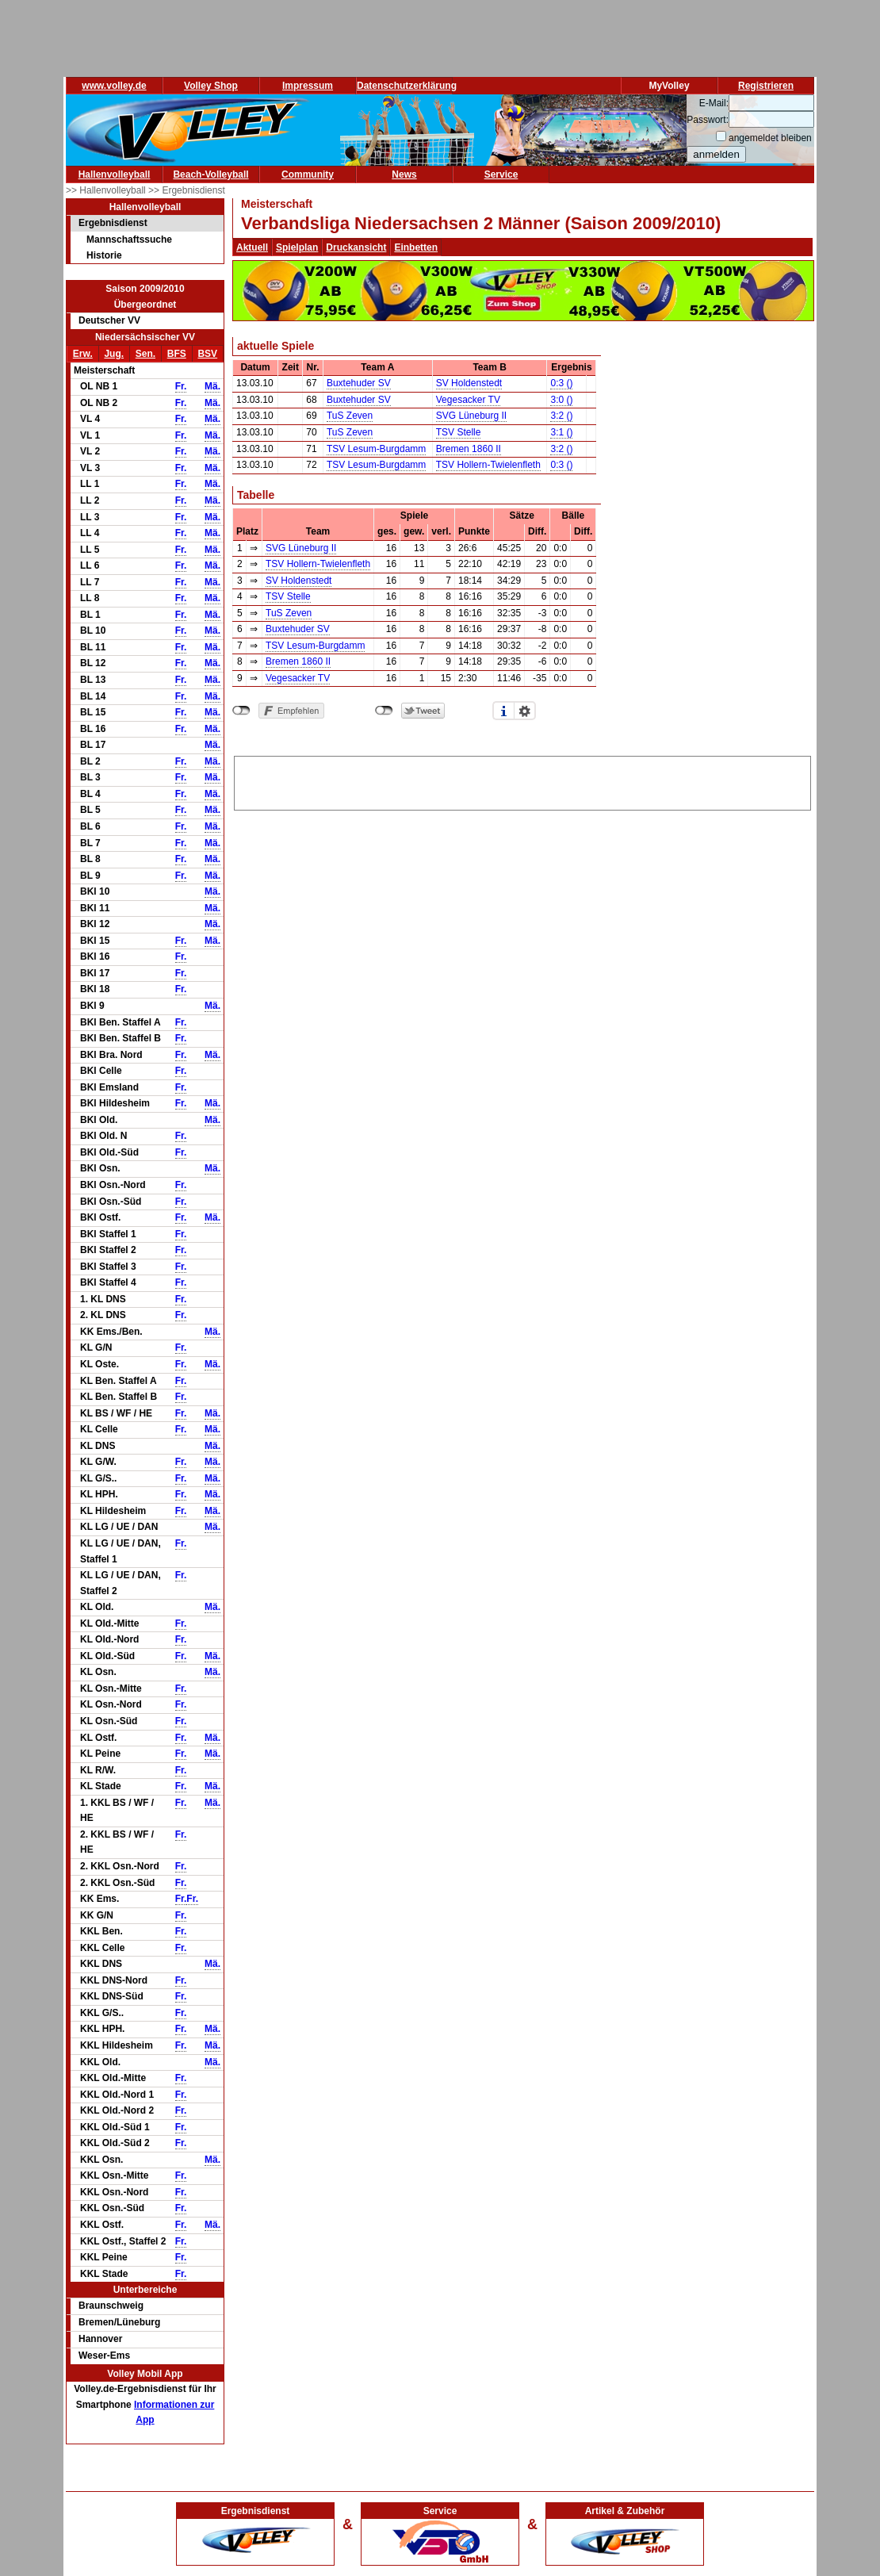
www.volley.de (114, 85)
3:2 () (561, 415)
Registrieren (766, 85)
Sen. (145, 353)
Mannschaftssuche (129, 239)
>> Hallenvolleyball (107, 190)
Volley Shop (211, 85)
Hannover (100, 2338)
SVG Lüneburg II (471, 415)
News (404, 174)
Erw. (83, 353)
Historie (104, 255)
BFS (176, 353)
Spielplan (297, 247)
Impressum (307, 85)
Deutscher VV (109, 320)
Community (307, 174)
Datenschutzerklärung (407, 85)
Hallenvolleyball (114, 174)
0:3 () (561, 383)
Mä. (212, 386)
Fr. (181, 386)
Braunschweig (110, 2305)
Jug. (114, 353)
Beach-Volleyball (210, 174)
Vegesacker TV (468, 399)
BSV (207, 353)
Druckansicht (356, 247)
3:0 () (561, 399)
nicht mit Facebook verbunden (241, 710)
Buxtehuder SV (359, 383)
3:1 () (561, 432)
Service (501, 174)
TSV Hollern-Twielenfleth (488, 464)
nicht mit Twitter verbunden (384, 710)
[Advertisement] (522, 780)
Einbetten (416, 247)
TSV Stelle (458, 432)
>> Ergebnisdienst (186, 190)
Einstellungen (525, 710)
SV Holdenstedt (469, 383)
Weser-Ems (104, 2355)
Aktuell (252, 247)
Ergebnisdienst (112, 222)
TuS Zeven (350, 415)
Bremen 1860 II (468, 448)
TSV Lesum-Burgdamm (376, 448)
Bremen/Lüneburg (119, 2322)
